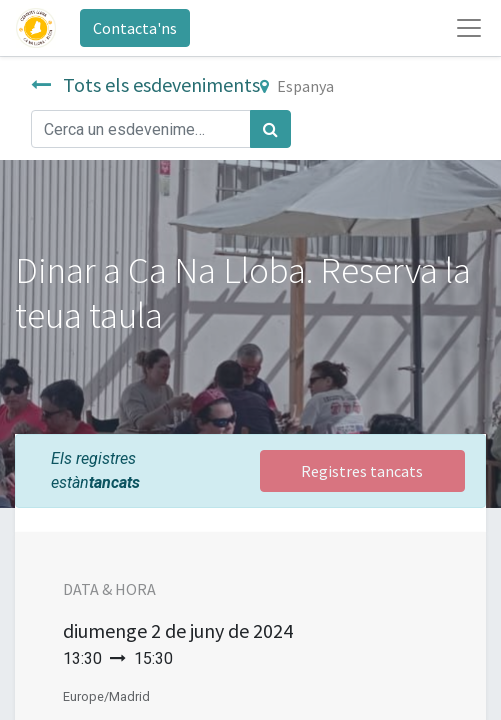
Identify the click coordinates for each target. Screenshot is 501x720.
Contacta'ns (135, 28)
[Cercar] (270, 129)
